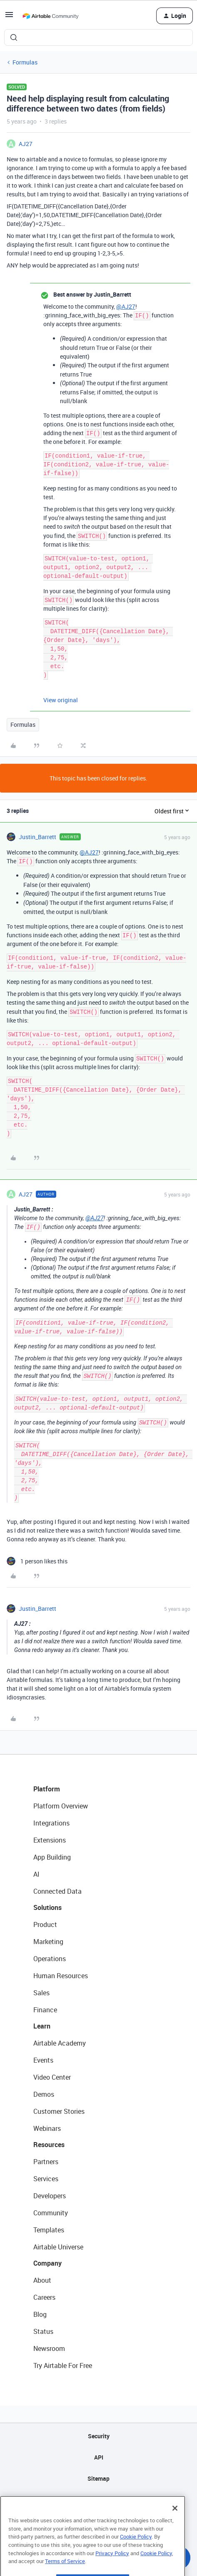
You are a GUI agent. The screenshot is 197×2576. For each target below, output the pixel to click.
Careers (44, 2297)
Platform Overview (60, 1806)
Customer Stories (59, 2111)
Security (99, 2436)
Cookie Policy (136, 2552)
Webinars (47, 2128)
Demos (43, 2094)
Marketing (48, 1941)
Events (43, 2060)
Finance (45, 2009)
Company (47, 2263)
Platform (46, 1788)
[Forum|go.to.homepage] (50, 15)
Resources (49, 2144)
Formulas (24, 62)
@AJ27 (125, 306)
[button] (9, 17)
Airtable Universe (58, 2247)
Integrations (51, 1823)
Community (50, 2212)
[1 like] (37, 1561)
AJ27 (25, 144)
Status (43, 2331)
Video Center (52, 2077)
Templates (48, 2229)
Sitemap (98, 2478)
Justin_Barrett (37, 837)
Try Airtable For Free (62, 2365)
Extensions (49, 1840)
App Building (52, 1857)
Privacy (98, 2500)
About (42, 2280)
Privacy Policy (112, 2569)
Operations (49, 1958)
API (98, 2457)
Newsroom (49, 2348)
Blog (40, 2314)
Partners (45, 2161)
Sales (41, 1992)
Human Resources (60, 1975)
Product (45, 1924)
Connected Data (57, 1891)
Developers (49, 2195)
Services (45, 2178)
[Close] (175, 2524)
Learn (41, 2026)
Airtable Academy (59, 2043)
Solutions (47, 1907)
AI (36, 1874)
